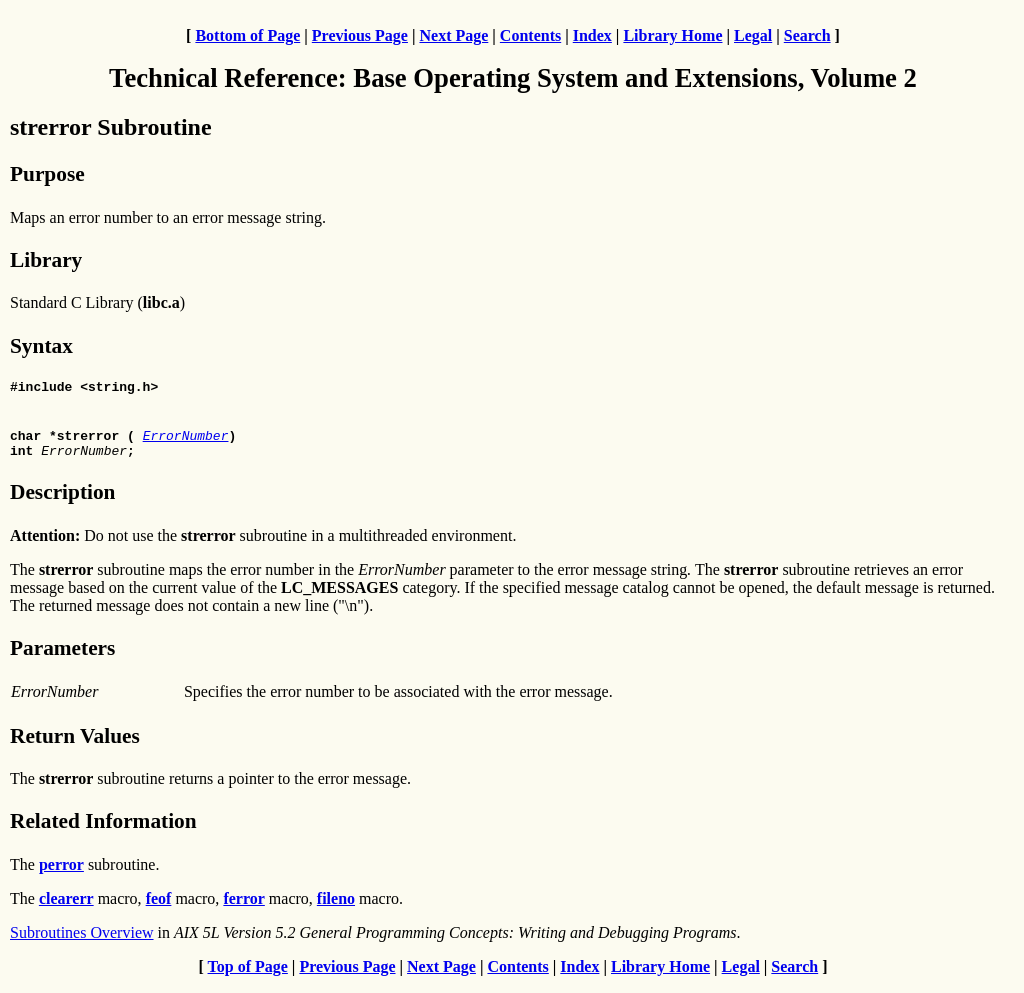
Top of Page (248, 975)
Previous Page (360, 35)
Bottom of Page (247, 35)
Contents (530, 35)
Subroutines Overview (82, 941)
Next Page (453, 35)
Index (592, 35)
